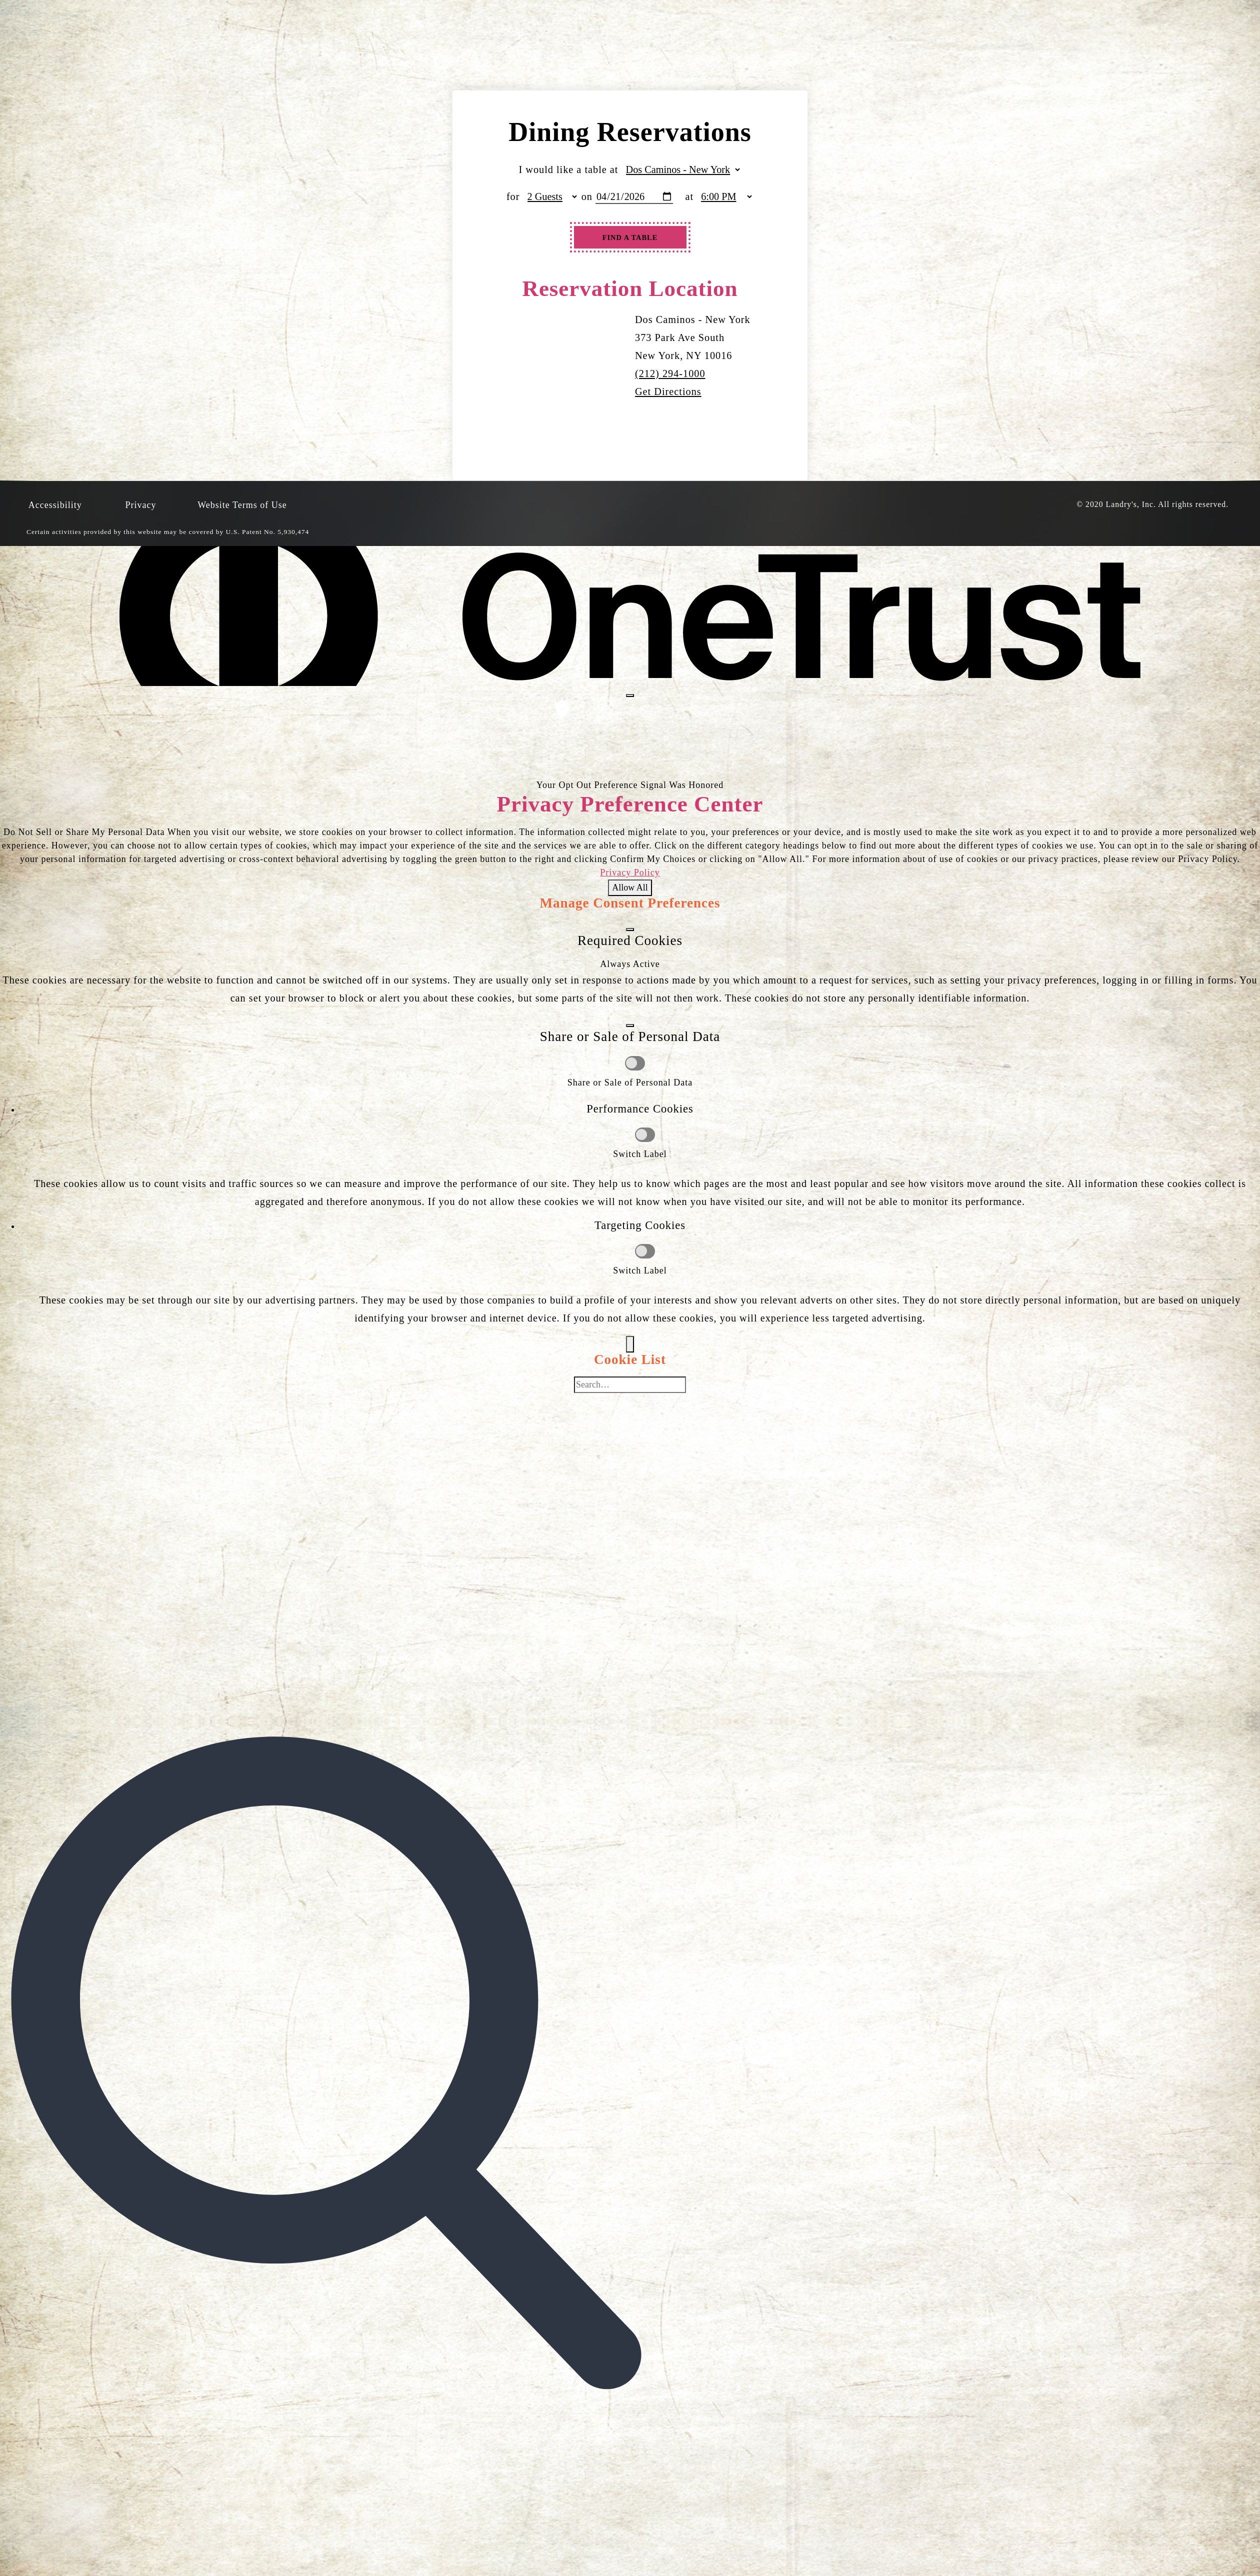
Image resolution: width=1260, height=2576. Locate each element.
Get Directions (668, 391)
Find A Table (630, 238)
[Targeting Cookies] (645, 1251)
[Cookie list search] (630, 1384)
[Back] (630, 1344)
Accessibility (55, 505)
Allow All (630, 887)
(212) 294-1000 (670, 373)
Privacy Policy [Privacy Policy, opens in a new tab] (630, 873)
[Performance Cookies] (645, 1135)
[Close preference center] (630, 695)
